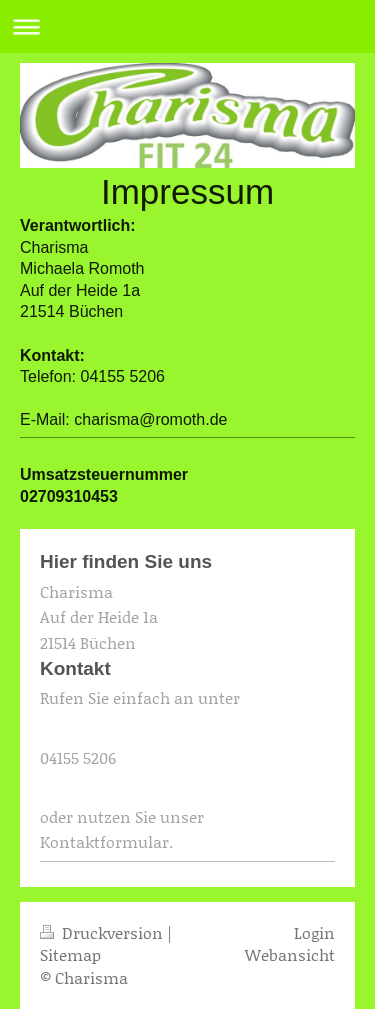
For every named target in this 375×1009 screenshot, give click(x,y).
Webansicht (290, 954)
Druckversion (103, 932)
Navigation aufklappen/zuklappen (187, 26)
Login (314, 932)
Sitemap (70, 954)
